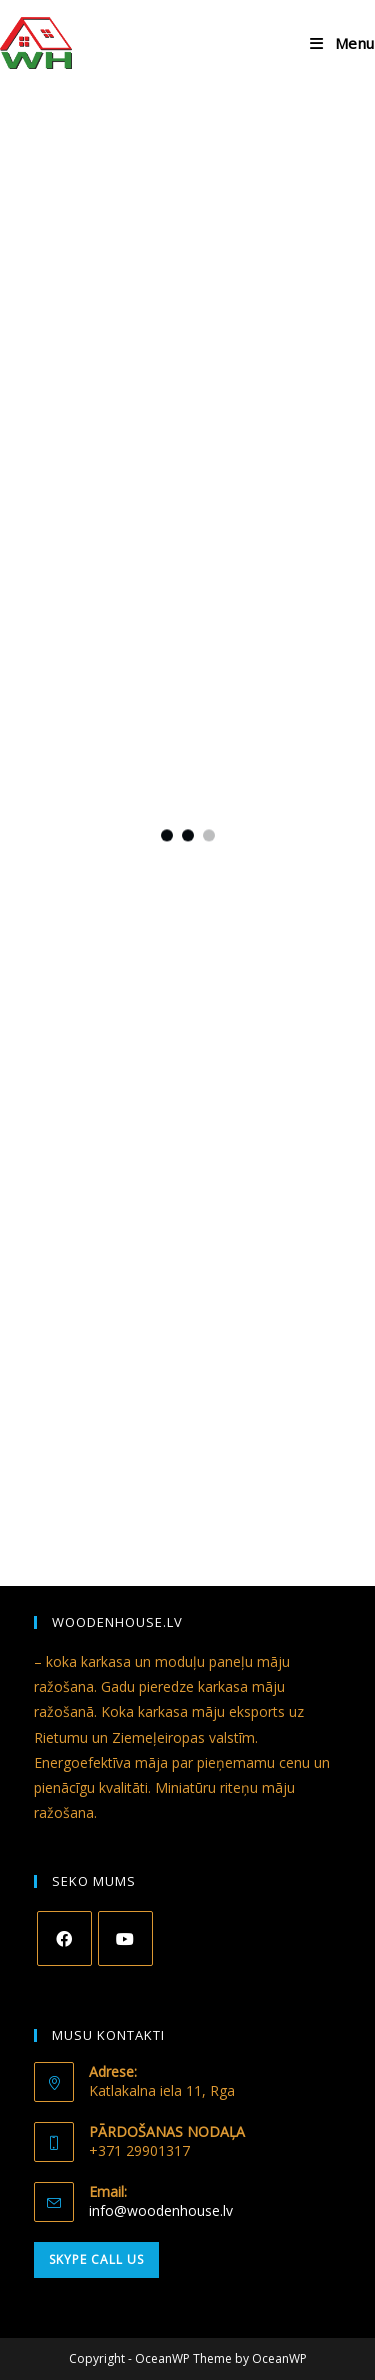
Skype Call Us (96, 2259)
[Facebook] (64, 1938)
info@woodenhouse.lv (161, 2210)
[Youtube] (125, 1938)
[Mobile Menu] (342, 43)
